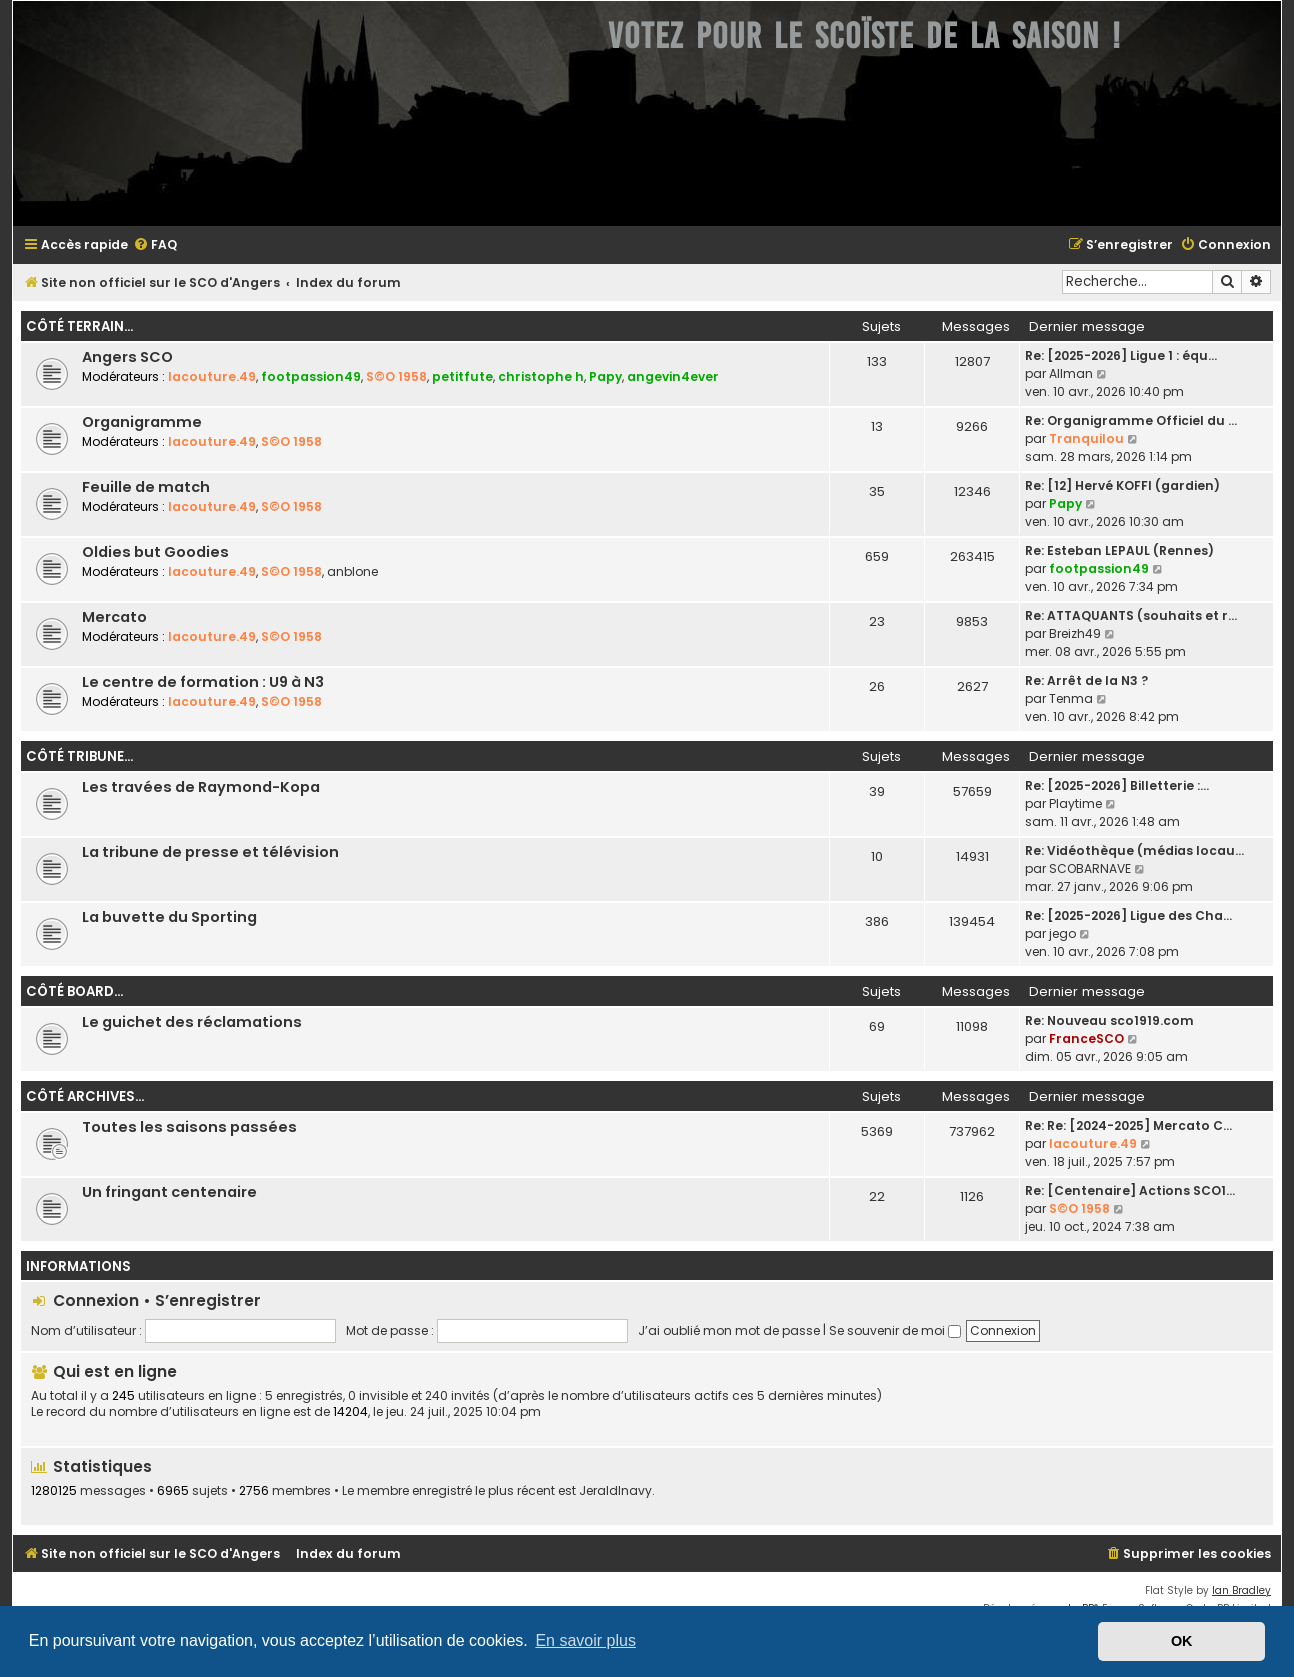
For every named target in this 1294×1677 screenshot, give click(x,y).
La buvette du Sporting (169, 917)
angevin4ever (673, 376)
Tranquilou (1086, 438)
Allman (1071, 373)
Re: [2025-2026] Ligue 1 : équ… (1121, 355)
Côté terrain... (79, 326)
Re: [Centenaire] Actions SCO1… (1130, 1190)
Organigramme (142, 422)
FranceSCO (1086, 1038)
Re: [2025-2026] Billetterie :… (1117, 785)
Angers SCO (127, 357)
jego (1062, 933)
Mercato (114, 617)
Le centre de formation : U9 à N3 (203, 682)
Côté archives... (85, 1096)
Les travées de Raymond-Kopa (201, 787)
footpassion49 (311, 376)
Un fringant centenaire (169, 1192)
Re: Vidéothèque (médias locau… (1134, 850)
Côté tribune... (79, 756)
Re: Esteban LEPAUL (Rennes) (1119, 550)
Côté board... (74, 991)
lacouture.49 (212, 376)
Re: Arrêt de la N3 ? (1086, 680)
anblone (352, 571)
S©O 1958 (396, 376)
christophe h (541, 376)
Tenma (1071, 698)
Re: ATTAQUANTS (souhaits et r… (1131, 615)
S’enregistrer (208, 1300)
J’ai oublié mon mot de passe (729, 1330)
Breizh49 (1075, 633)
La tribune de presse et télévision (210, 852)
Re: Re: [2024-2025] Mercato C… (1128, 1125)
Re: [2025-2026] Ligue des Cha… (1128, 915)
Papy (605, 376)
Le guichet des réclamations (192, 1022)
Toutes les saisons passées (189, 1127)
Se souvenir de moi (895, 1330)
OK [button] (1182, 1641)
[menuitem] (155, 245)
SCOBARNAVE (1090, 868)
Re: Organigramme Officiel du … (1131, 420)
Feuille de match (146, 487)
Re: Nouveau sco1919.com (1109, 1020)
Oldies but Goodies (155, 552)
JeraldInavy (615, 1491)
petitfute (462, 376)
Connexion (96, 1300)
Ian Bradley (1241, 1590)
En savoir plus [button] (585, 1640)
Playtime (1075, 803)
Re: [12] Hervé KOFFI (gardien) (1122, 485)
